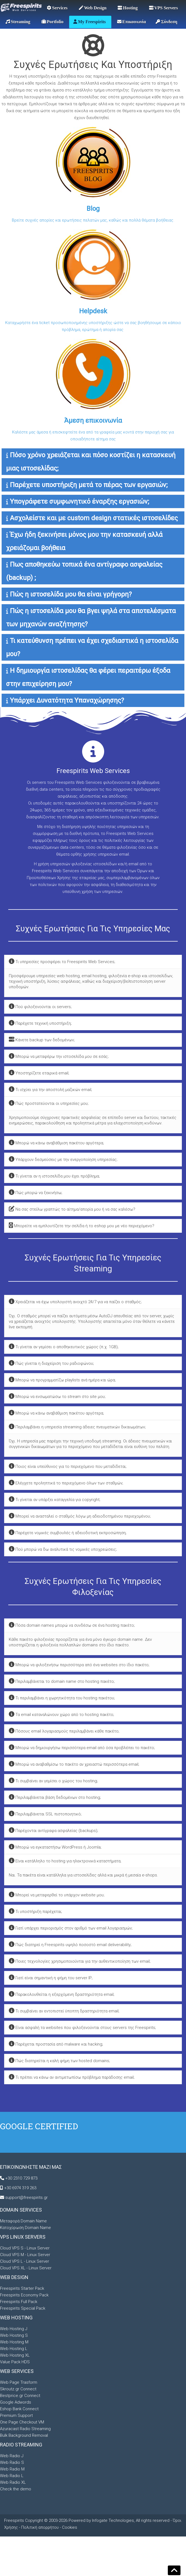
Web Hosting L (13, 2348)
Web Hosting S (14, 2335)
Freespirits (14, 2520)
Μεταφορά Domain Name (23, 2220)
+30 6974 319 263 (20, 2187)
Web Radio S (12, 2462)
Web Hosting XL (15, 2355)
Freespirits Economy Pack (24, 2295)
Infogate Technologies (113, 2520)
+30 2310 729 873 (21, 2178)
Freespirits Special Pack (22, 2308)
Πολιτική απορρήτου (40, 2527)
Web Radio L (11, 2475)
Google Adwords (15, 2402)
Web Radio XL (13, 2482)
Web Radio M (12, 2469)
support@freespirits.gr (26, 2197)
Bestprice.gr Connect (20, 2395)
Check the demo (15, 2488)
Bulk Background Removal (24, 2435)
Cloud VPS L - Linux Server (24, 2261)
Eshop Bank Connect (19, 2408)
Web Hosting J (13, 2328)
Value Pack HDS (15, 2361)
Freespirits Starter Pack (22, 2288)
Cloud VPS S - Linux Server (25, 2248)
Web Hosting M (14, 2342)
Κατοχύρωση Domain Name (25, 2227)
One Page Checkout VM (22, 2422)
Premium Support (16, 2415)
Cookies (69, 2527)
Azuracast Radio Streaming (25, 2428)
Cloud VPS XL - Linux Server (26, 2267)
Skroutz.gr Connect (18, 2388)
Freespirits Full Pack (18, 2301)
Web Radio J (11, 2455)
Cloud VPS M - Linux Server (25, 2254)
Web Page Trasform (18, 2382)
